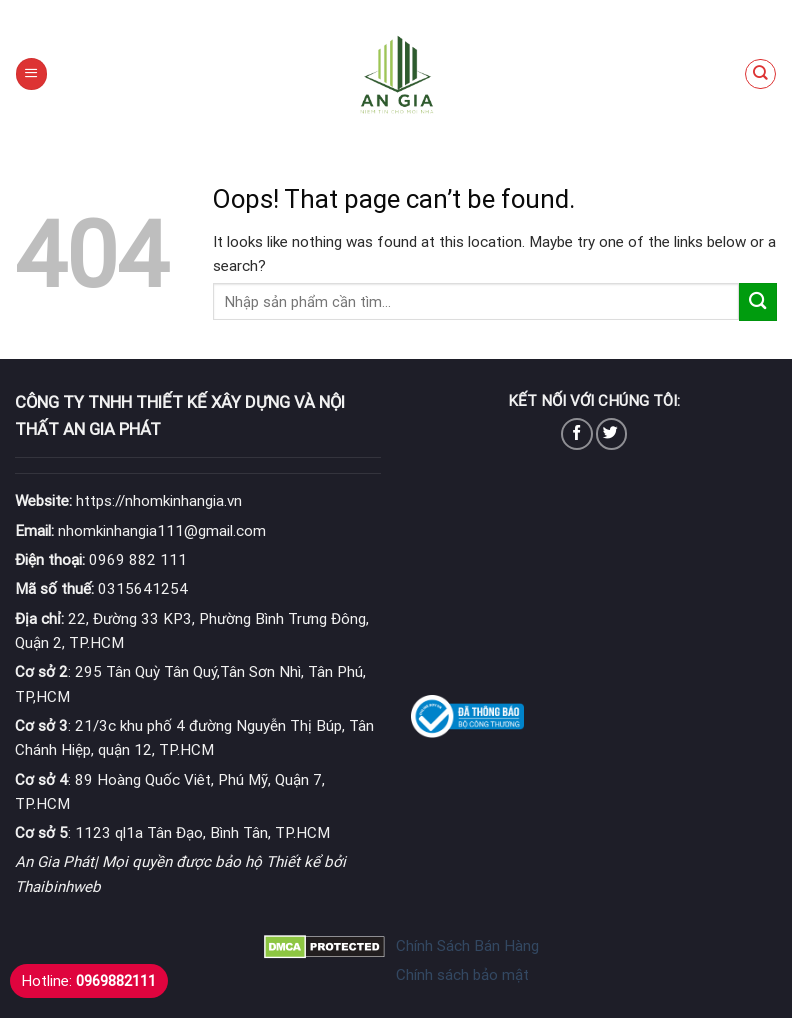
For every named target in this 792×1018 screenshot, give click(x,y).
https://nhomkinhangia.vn (128, 501)
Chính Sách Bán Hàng (467, 946)
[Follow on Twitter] (611, 433)
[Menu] (31, 73)
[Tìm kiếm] (760, 74)
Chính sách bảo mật (462, 975)
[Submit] (758, 301)
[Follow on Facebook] (576, 433)
